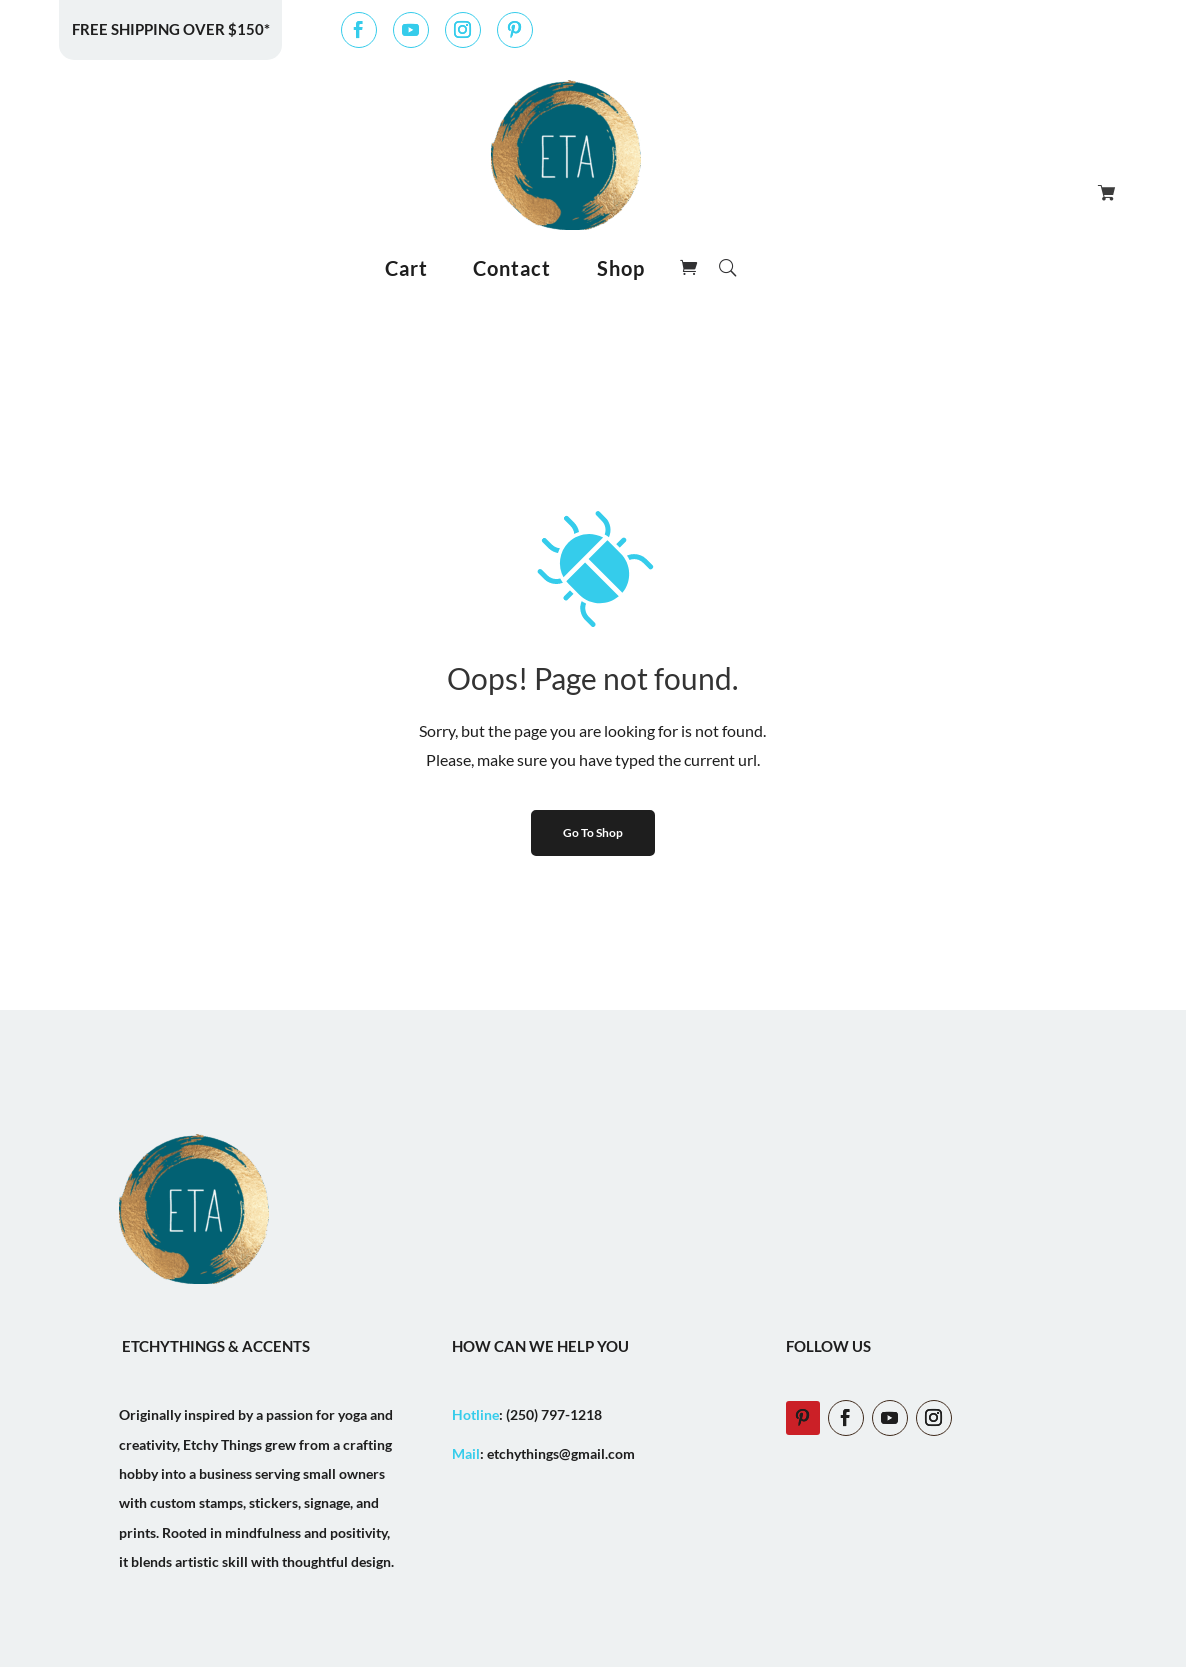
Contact (512, 268)
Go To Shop (593, 832)
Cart (406, 268)
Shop (621, 268)
